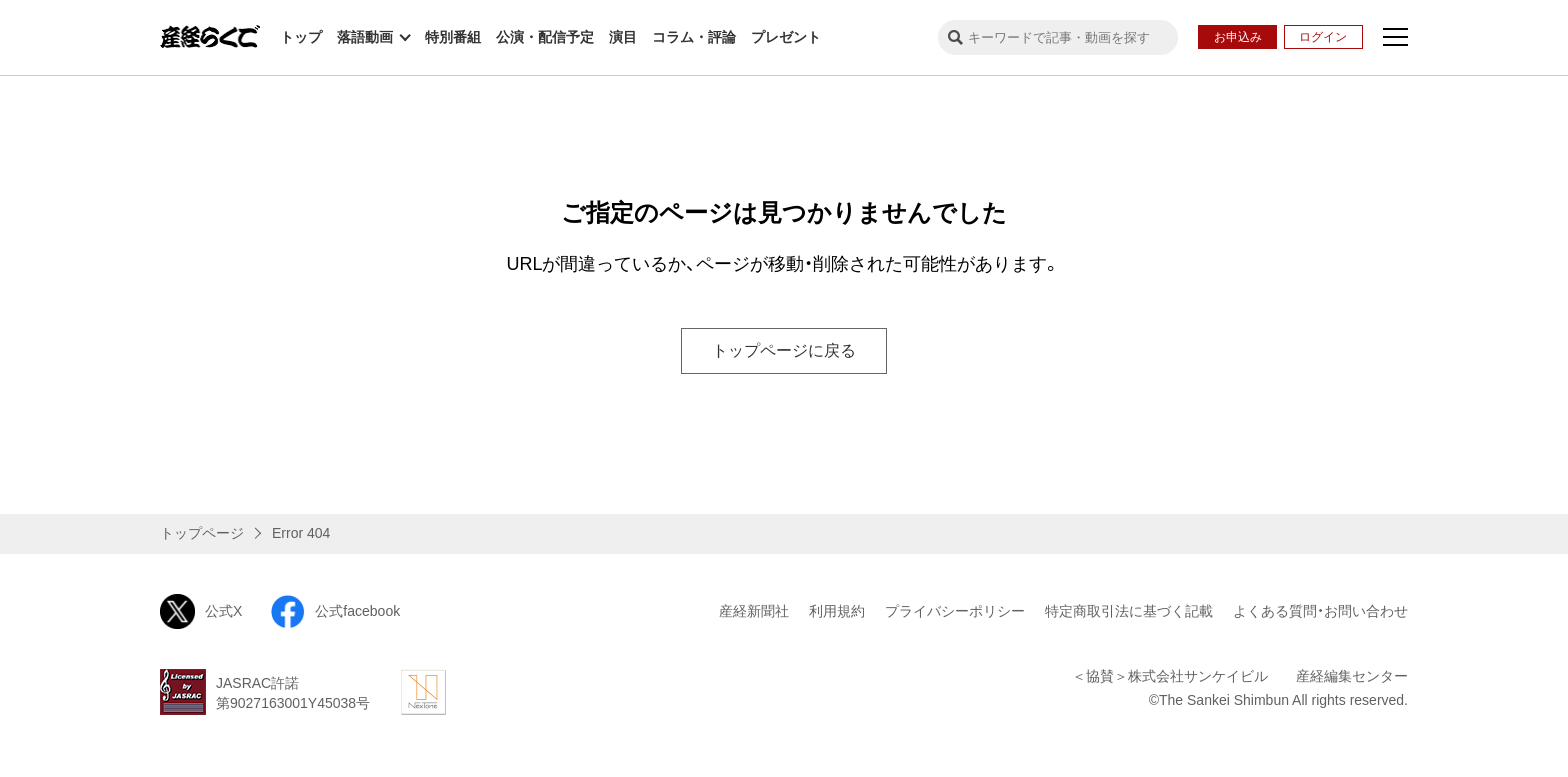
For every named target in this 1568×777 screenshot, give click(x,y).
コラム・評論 (694, 37)
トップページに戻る (784, 350)
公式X (201, 611)
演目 (623, 37)
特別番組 (453, 37)
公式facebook (335, 611)
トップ (301, 37)
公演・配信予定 (545, 37)
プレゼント (786, 37)
